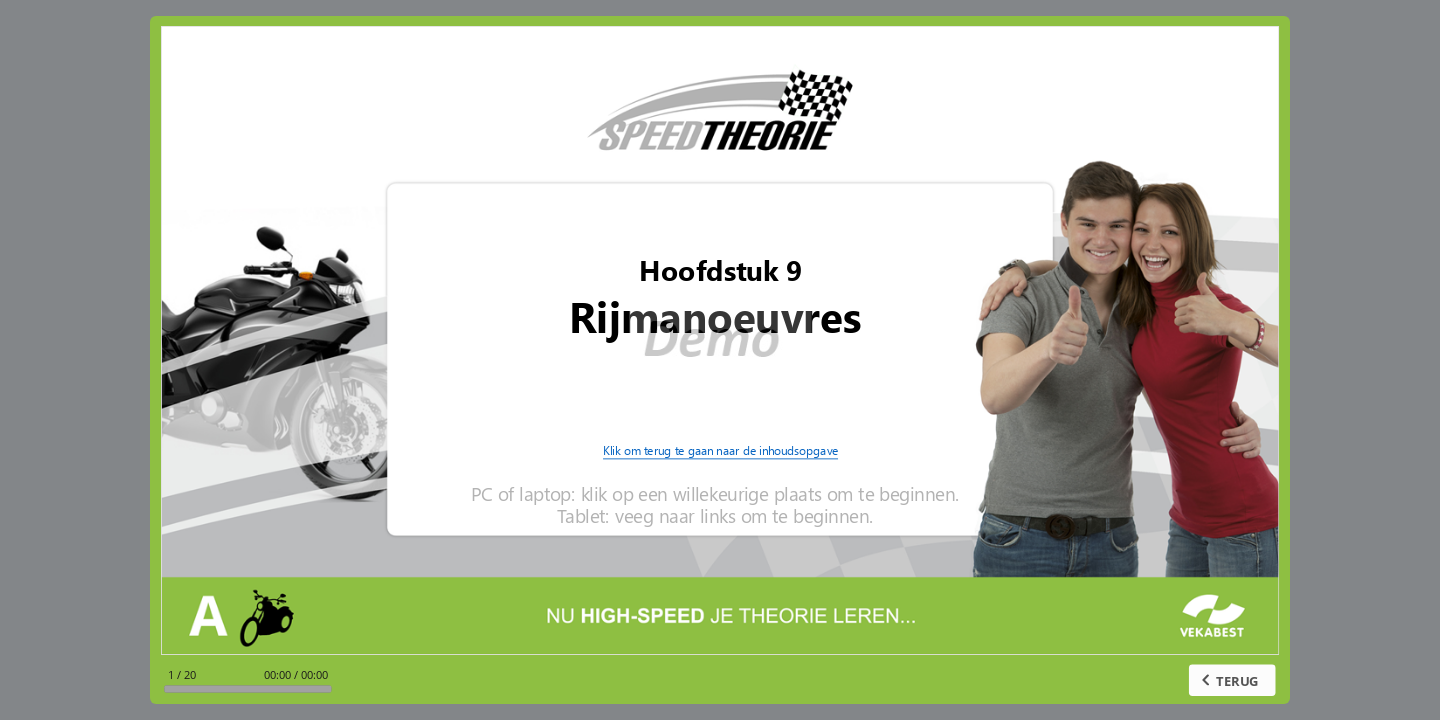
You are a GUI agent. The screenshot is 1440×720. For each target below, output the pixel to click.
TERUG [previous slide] (1238, 679)
